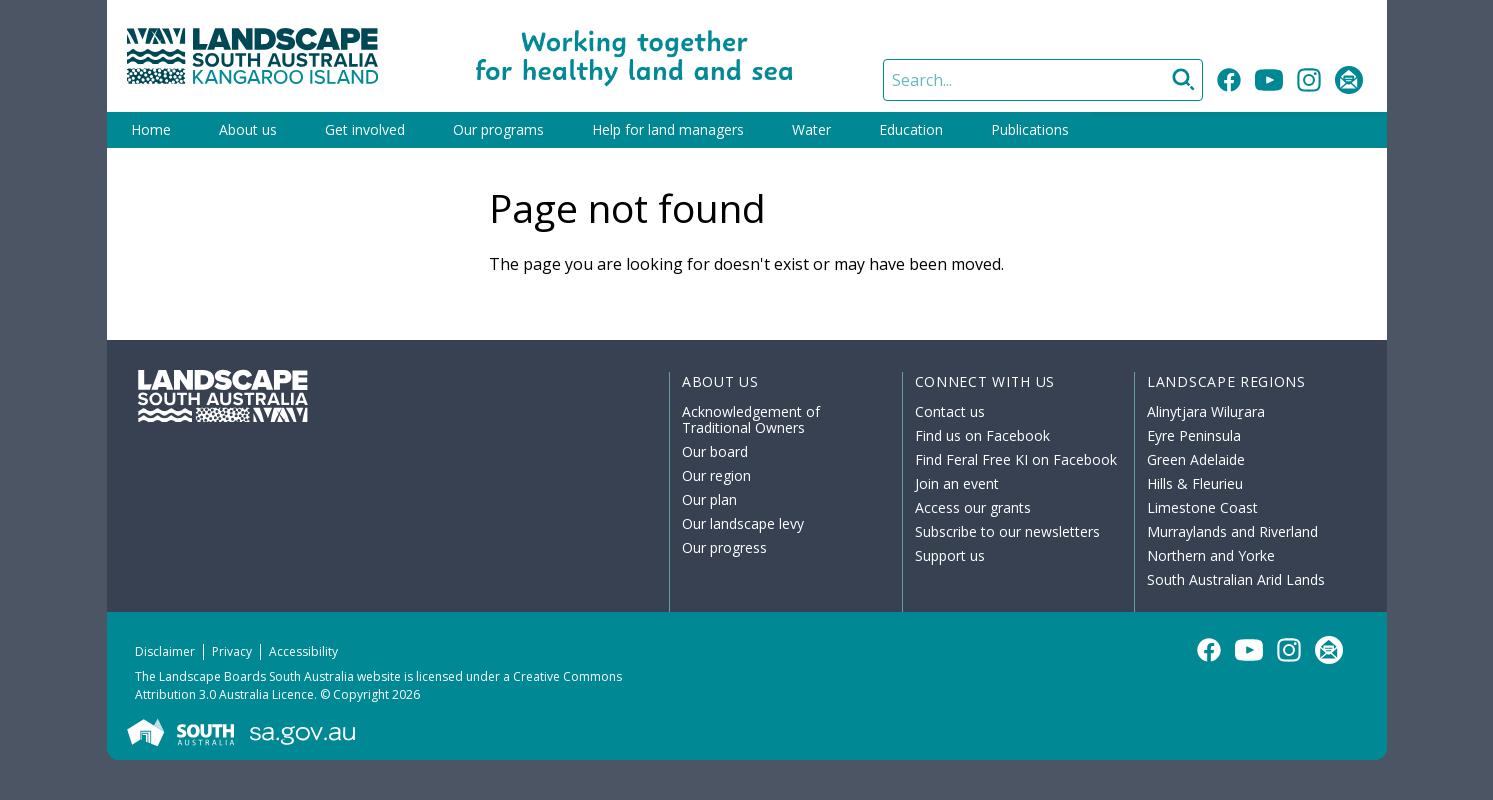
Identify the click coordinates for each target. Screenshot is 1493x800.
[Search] (1043, 80)
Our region (716, 475)
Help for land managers (668, 129)
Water (811, 129)
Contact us (950, 411)
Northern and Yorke (1211, 555)
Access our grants (973, 507)
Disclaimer (165, 651)
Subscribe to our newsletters (1007, 531)
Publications (1030, 129)
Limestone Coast (1202, 507)
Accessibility (303, 651)
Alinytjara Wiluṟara (1206, 411)
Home (151, 129)
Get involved (365, 129)
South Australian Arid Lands (1236, 579)
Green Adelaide (1196, 459)
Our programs (498, 129)
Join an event (957, 483)
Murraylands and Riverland (1232, 531)
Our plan (709, 499)
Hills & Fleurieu (1195, 483)
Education (911, 129)
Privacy (232, 651)
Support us (950, 555)
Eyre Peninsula (1194, 435)
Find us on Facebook (982, 435)
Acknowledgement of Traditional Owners (751, 419)
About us (248, 129)
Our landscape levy (743, 523)
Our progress (724, 547)
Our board (715, 451)
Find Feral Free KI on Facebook (1016, 459)
